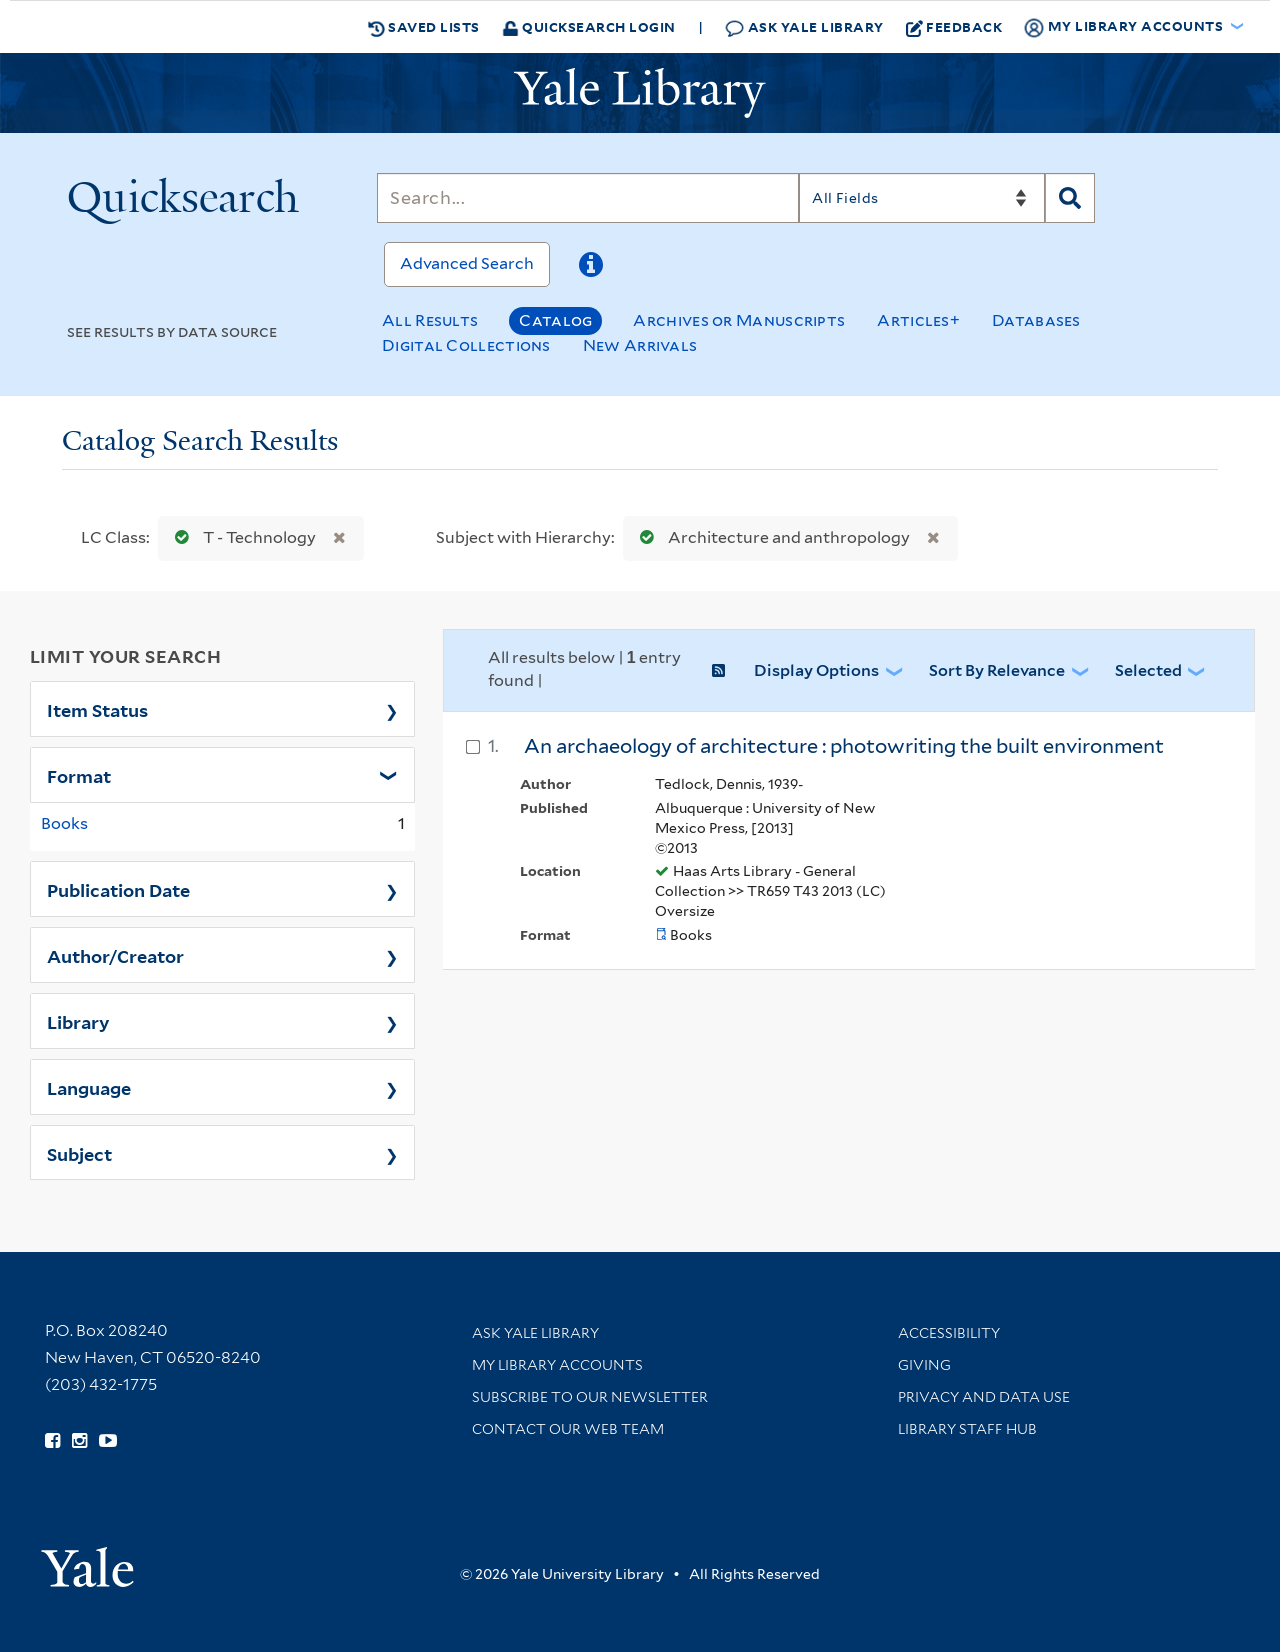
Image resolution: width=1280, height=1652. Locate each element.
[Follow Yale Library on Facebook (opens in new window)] (52, 1441)
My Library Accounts (557, 1365)
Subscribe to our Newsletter (590, 1397)
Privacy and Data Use (984, 1397)
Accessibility (949, 1333)
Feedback (954, 27)
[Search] (588, 198)
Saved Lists (424, 27)
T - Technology (241, 537)
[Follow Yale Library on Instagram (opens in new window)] (79, 1441)
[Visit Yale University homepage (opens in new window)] (87, 1560)
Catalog (555, 320)
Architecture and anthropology (770, 537)
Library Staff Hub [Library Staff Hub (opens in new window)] (967, 1429)
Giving (924, 1365)
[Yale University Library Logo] (640, 93)
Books (64, 823)
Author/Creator (115, 955)
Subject (79, 1153)
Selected (1148, 670)
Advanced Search (467, 263)
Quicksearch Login (589, 26)
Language (89, 1087)
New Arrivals (640, 345)
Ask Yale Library (804, 27)
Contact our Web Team (568, 1429)
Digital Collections (466, 345)
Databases (1036, 320)
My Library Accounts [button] (1125, 27)
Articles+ (918, 320)
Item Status (97, 709)
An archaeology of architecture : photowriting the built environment (844, 746)
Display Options (816, 670)
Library (78, 1021)
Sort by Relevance (997, 670)
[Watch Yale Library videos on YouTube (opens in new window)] (108, 1441)
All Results (430, 320)
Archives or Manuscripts (739, 320)
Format (79, 775)
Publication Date (118, 889)
